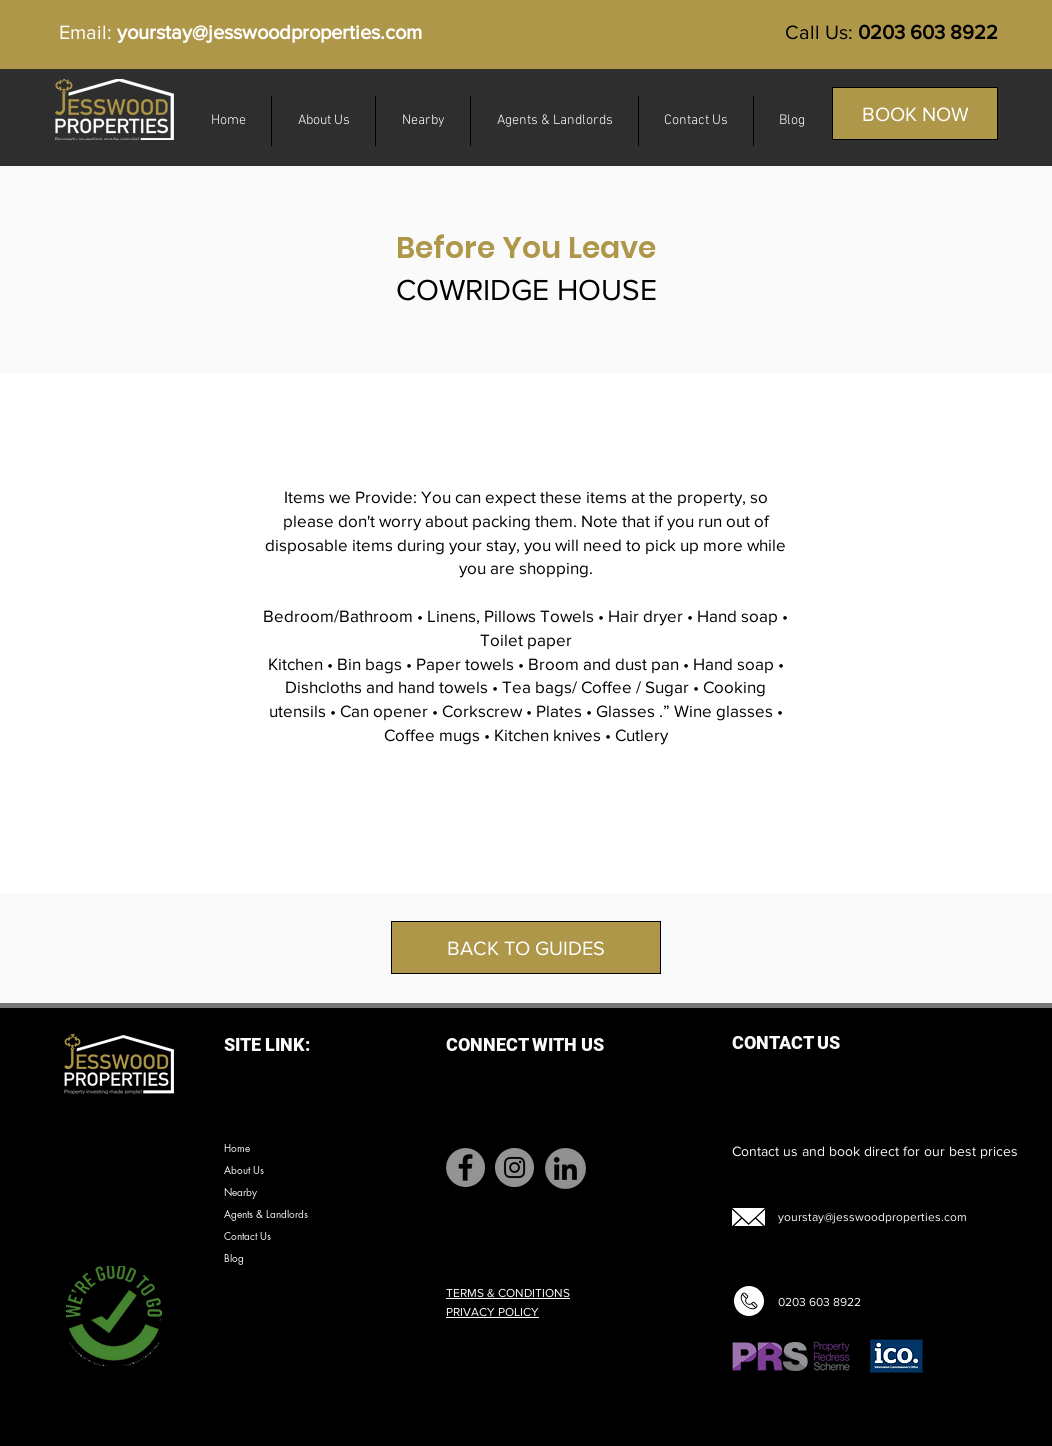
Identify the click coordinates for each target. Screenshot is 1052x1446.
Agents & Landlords (266, 1213)
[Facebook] (465, 1167)
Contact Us (247, 1235)
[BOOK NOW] (915, 113)
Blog (234, 1257)
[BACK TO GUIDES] (526, 947)
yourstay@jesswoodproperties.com (269, 32)
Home (237, 1147)
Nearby (240, 1191)
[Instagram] (514, 1167)
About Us (244, 1169)
